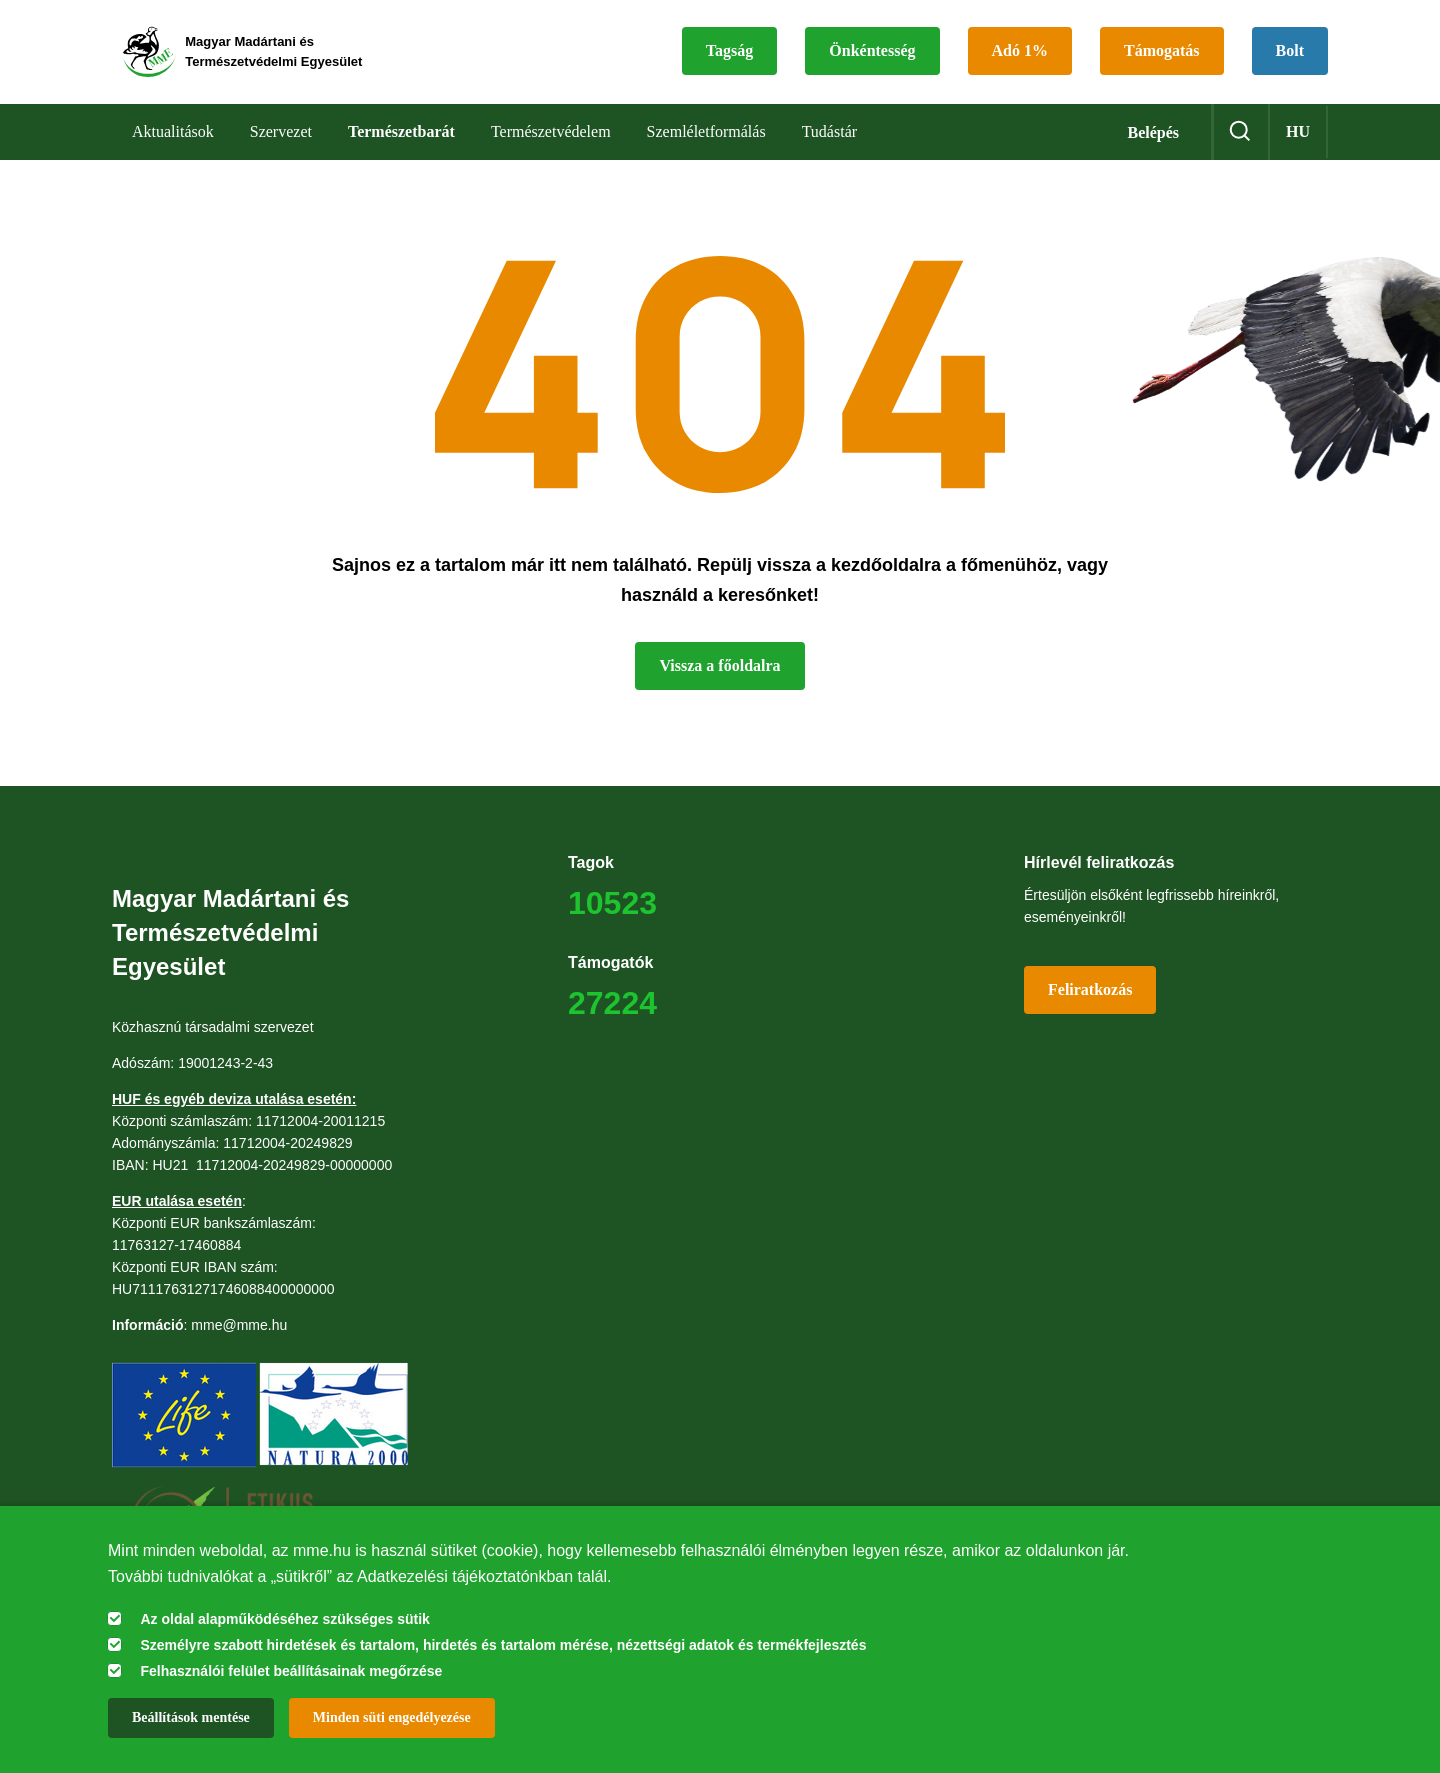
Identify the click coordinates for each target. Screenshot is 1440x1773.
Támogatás (1162, 55)
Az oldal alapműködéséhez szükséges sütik (284, 1619)
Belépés (1153, 140)
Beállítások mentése (191, 1717)
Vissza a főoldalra (719, 673)
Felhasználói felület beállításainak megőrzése (291, 1671)
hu (1298, 139)
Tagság (729, 55)
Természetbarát (401, 139)
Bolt (1290, 55)
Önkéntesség (872, 55)
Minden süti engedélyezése (392, 1717)
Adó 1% (1020, 55)
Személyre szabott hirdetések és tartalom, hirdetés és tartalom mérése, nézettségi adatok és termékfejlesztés (503, 1645)
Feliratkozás (1090, 997)
